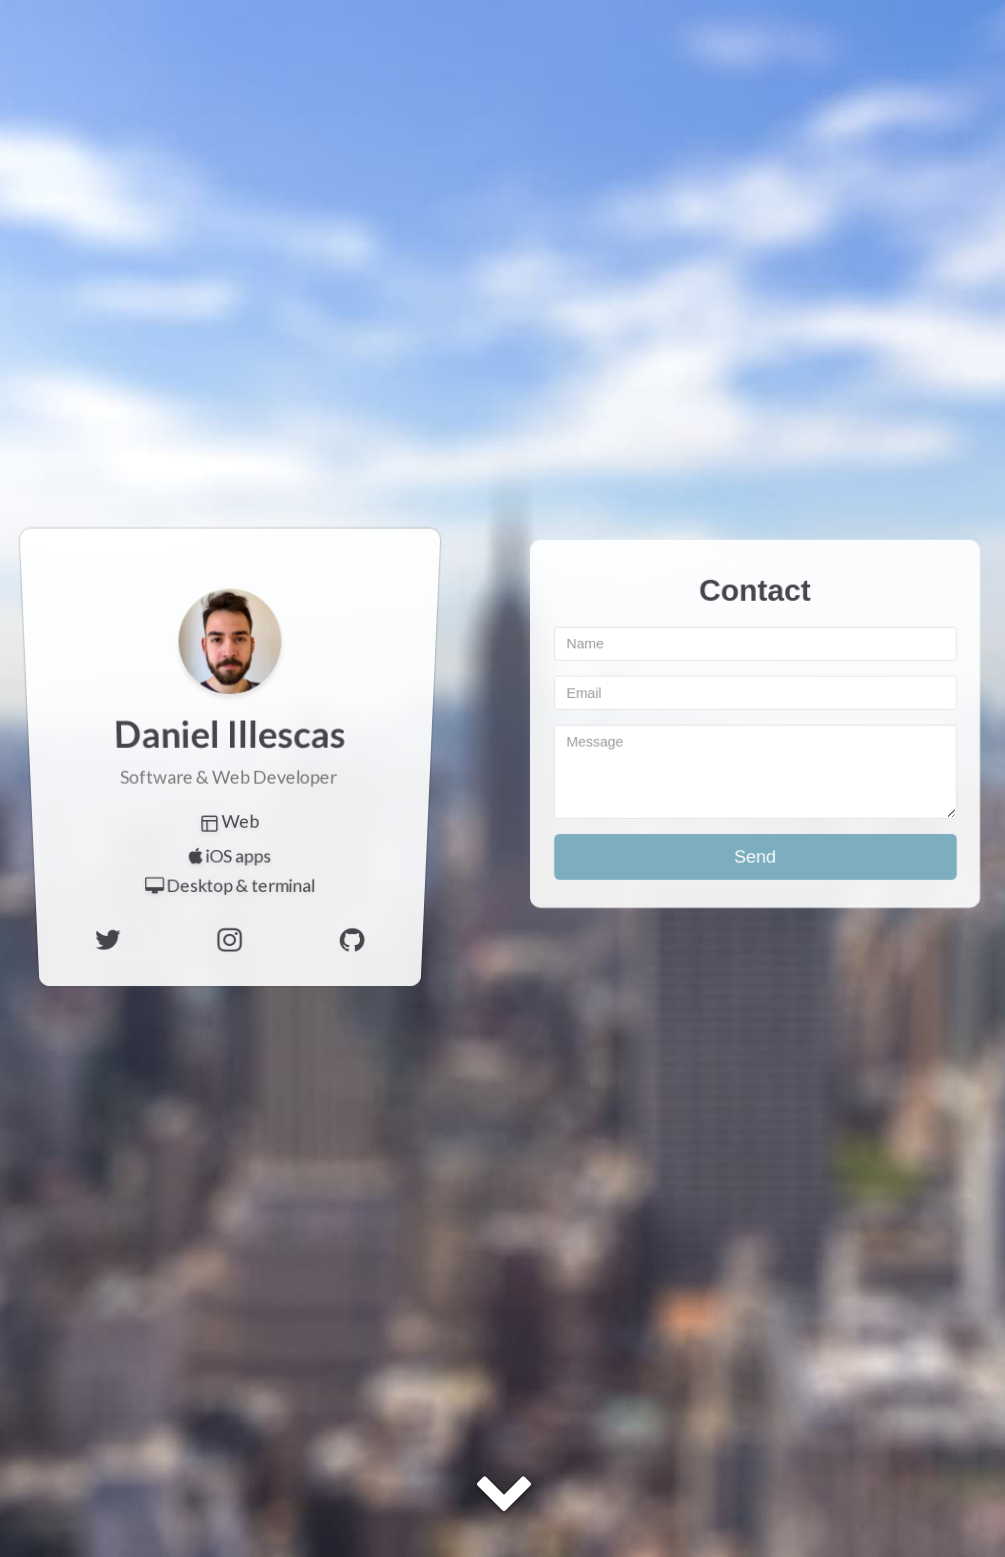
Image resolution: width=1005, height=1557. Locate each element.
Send (755, 856)
